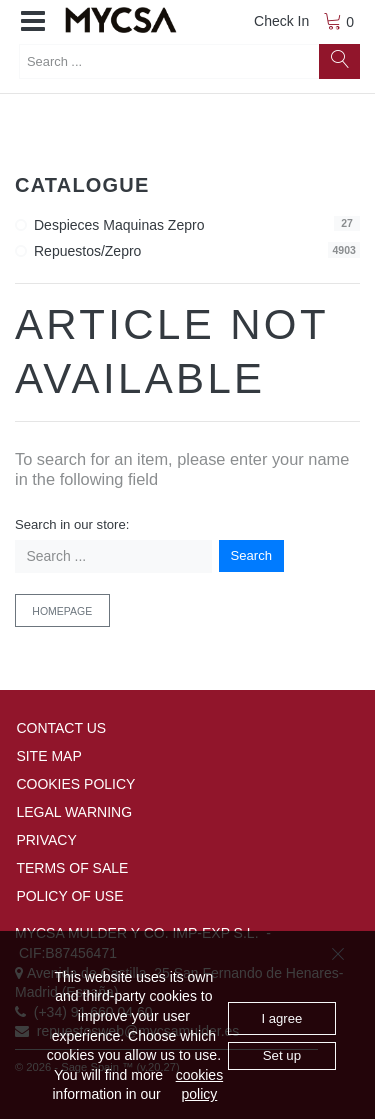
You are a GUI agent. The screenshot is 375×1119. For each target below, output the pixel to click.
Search (252, 555)
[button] (33, 22)
